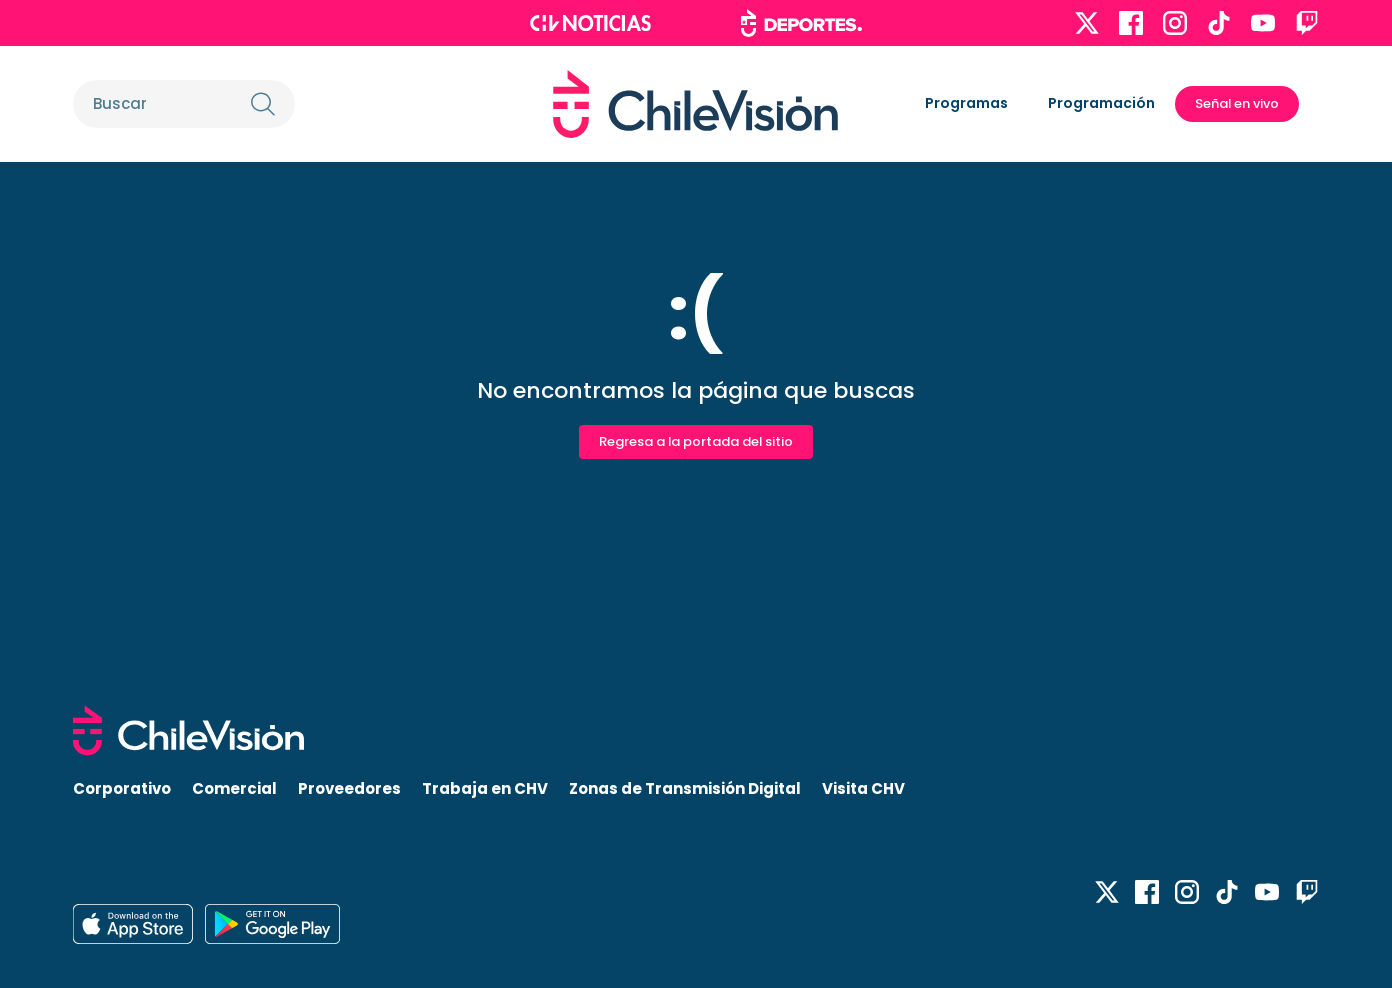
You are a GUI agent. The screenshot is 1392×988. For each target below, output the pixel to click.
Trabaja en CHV (485, 788)
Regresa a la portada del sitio (696, 441)
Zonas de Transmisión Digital (685, 788)
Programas (966, 103)
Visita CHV (863, 788)
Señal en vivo (1237, 103)
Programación (1101, 103)
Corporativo (122, 788)
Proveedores (349, 788)
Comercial (234, 788)
